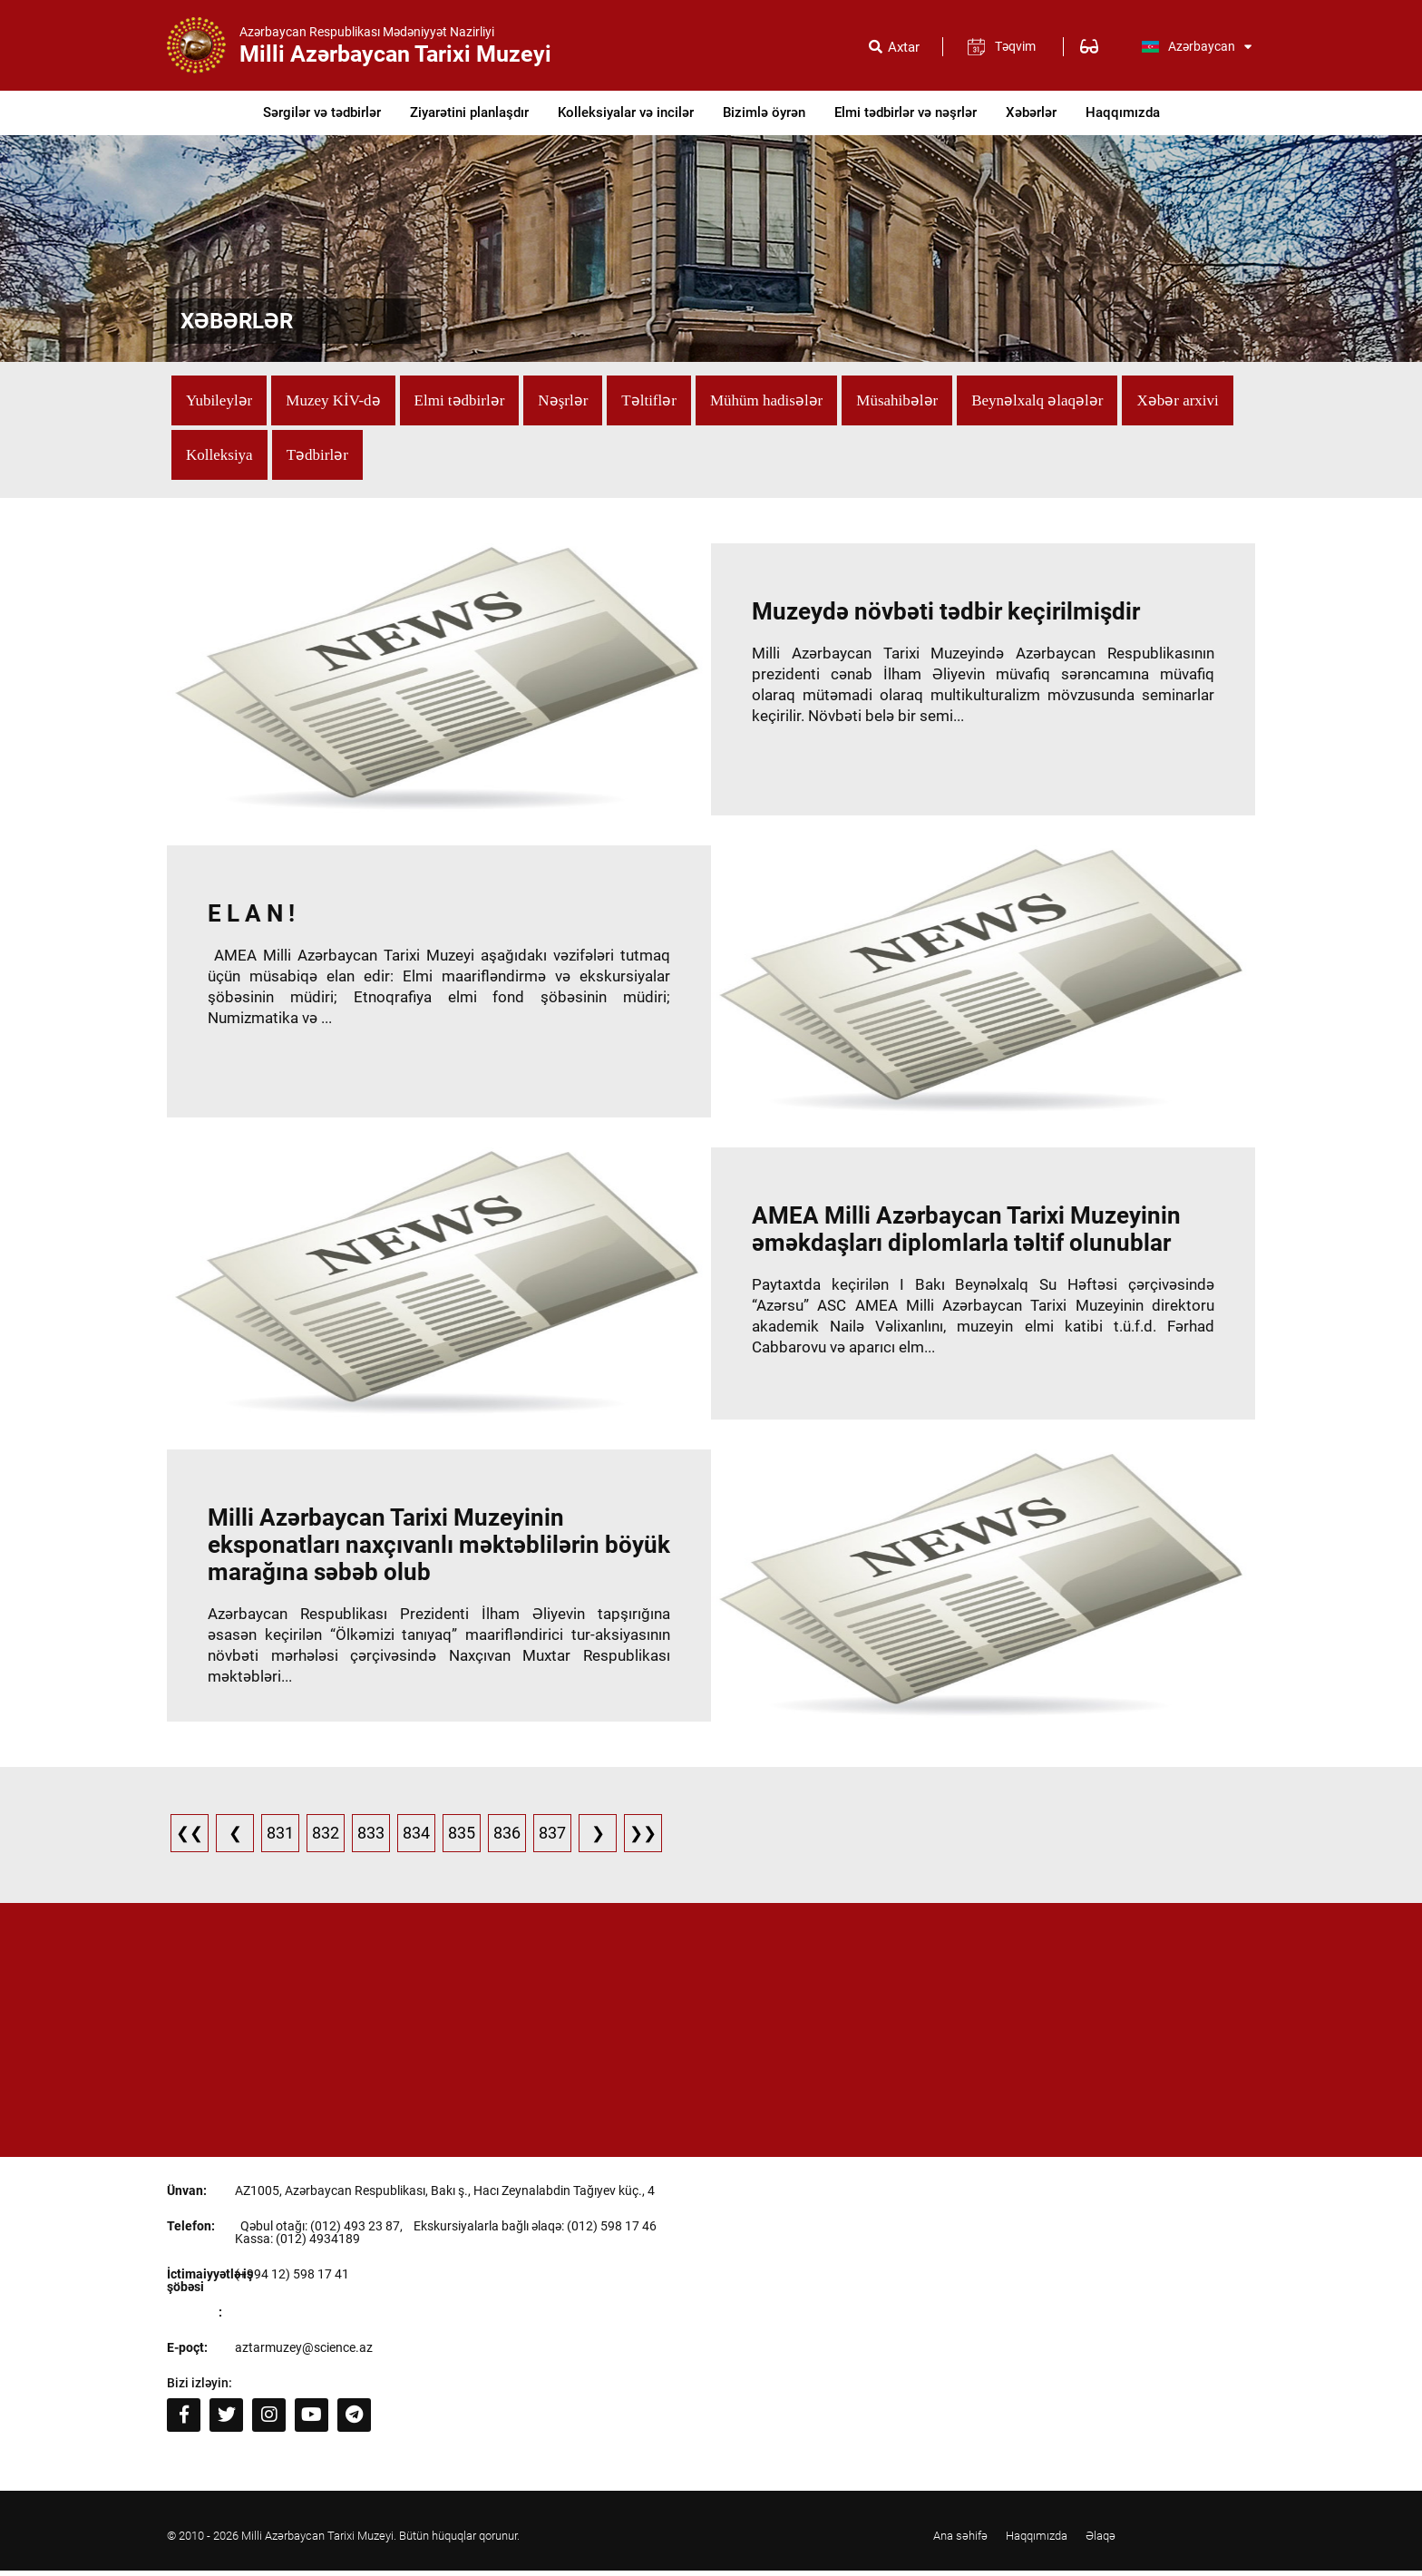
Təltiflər (649, 400)
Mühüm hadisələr (766, 400)
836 (507, 1839)
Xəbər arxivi (1177, 400)
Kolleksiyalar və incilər (626, 112)
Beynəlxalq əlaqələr (1037, 400)
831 (280, 1839)
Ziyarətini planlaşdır (469, 112)
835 (461, 1839)
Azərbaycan (1196, 46)
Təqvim (1015, 46)
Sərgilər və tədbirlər (322, 112)
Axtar (904, 47)
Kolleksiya (219, 454)
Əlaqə (1100, 2542)
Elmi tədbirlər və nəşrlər (905, 112)
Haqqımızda (1123, 112)
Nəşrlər (563, 400)
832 (325, 1839)
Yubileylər (219, 400)
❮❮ (189, 1839)
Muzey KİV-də (333, 400)
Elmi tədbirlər (459, 400)
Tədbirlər (317, 454)
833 (371, 1839)
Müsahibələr (897, 400)
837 (552, 1839)
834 (416, 1839)
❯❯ (643, 1839)
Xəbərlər (1031, 112)
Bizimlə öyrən (764, 112)
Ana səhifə (960, 2542)
